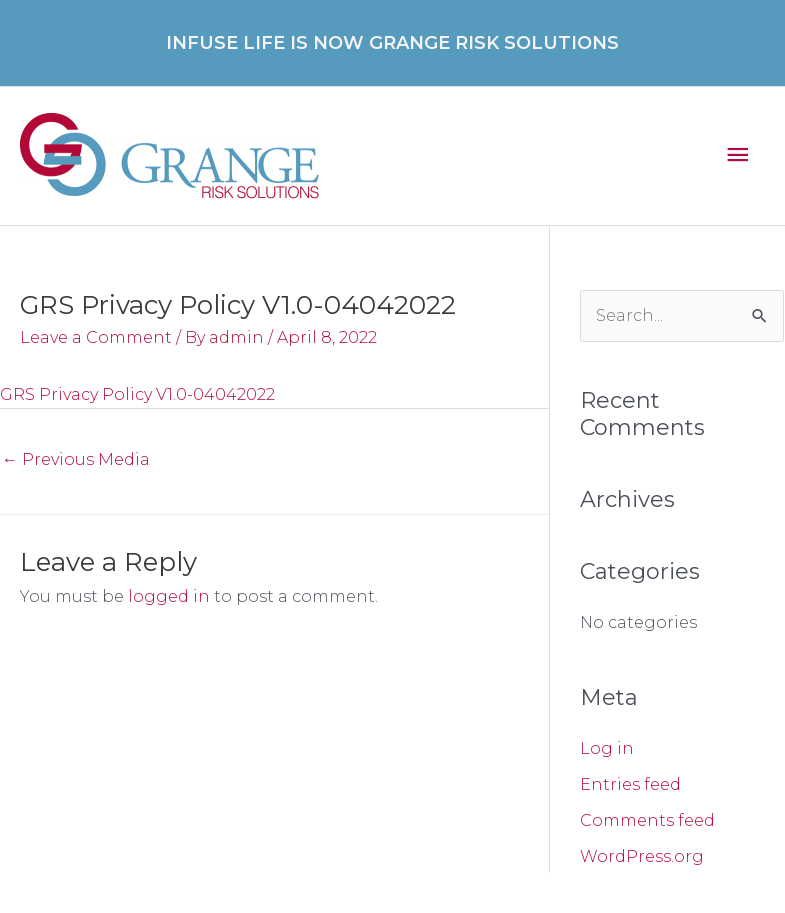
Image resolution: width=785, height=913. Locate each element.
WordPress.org (642, 856)
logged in (169, 596)
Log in (607, 748)
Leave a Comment (96, 337)
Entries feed (630, 784)
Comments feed (647, 820)
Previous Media (76, 459)
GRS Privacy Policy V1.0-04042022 (137, 394)
